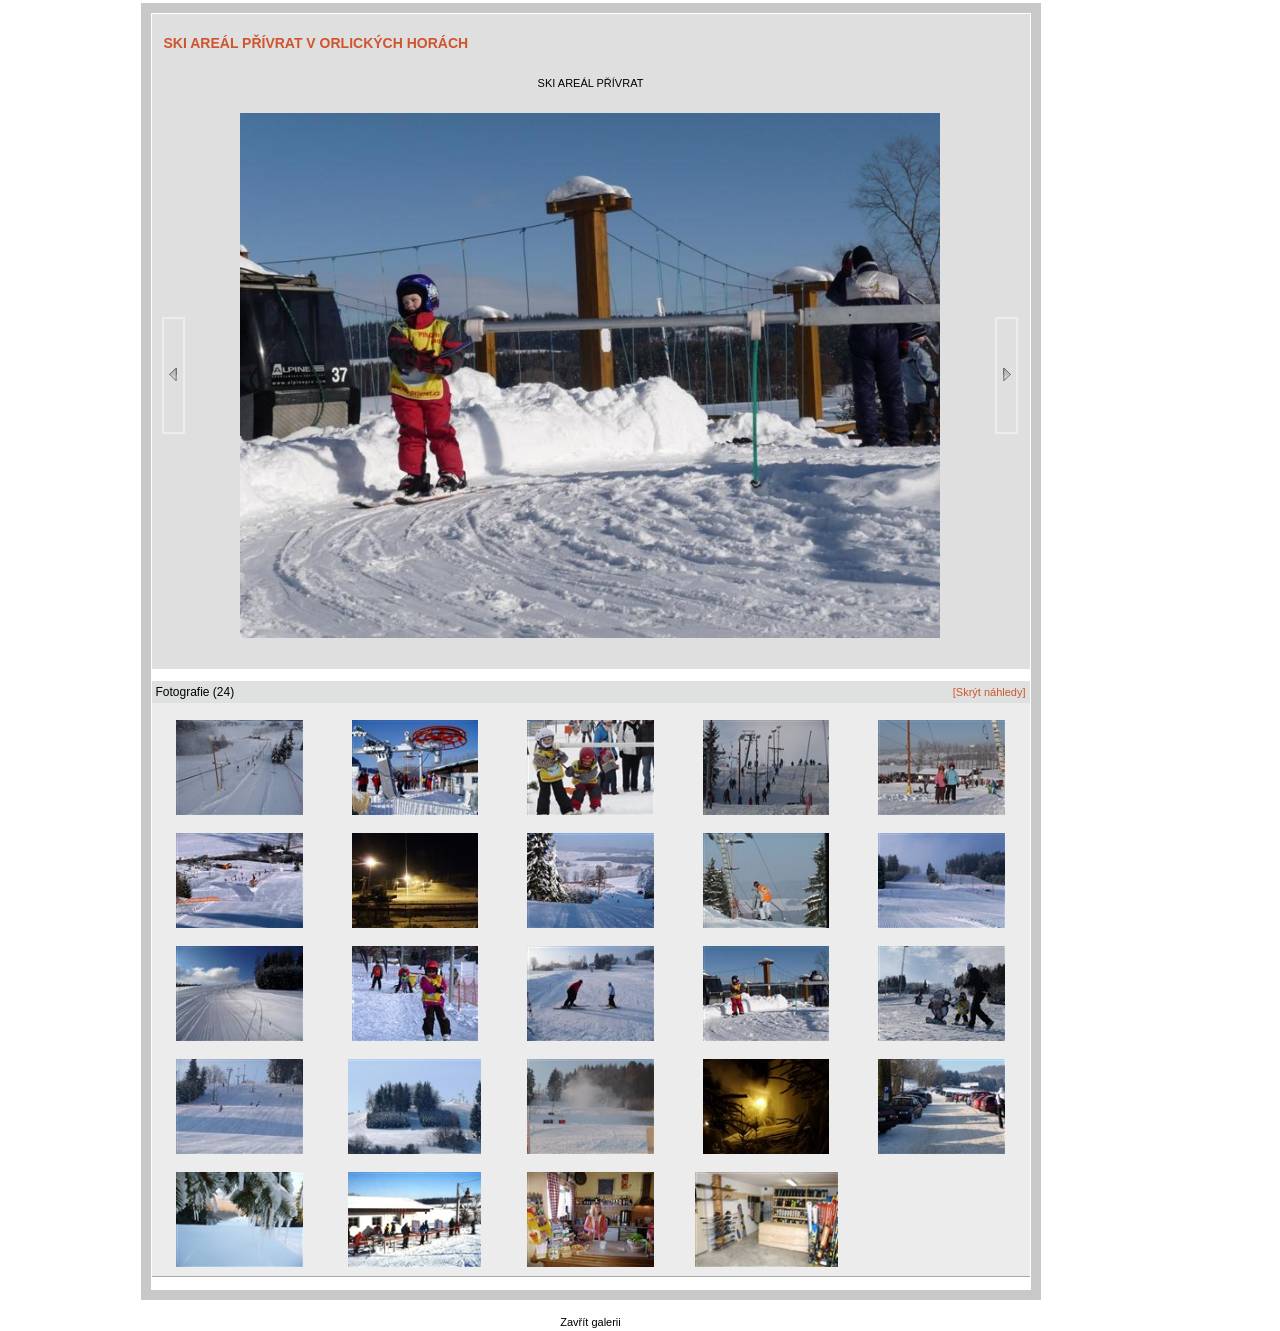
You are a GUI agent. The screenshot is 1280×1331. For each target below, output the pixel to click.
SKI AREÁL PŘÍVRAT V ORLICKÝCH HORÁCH (316, 43)
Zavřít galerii (590, 1322)
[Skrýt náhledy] (989, 692)
